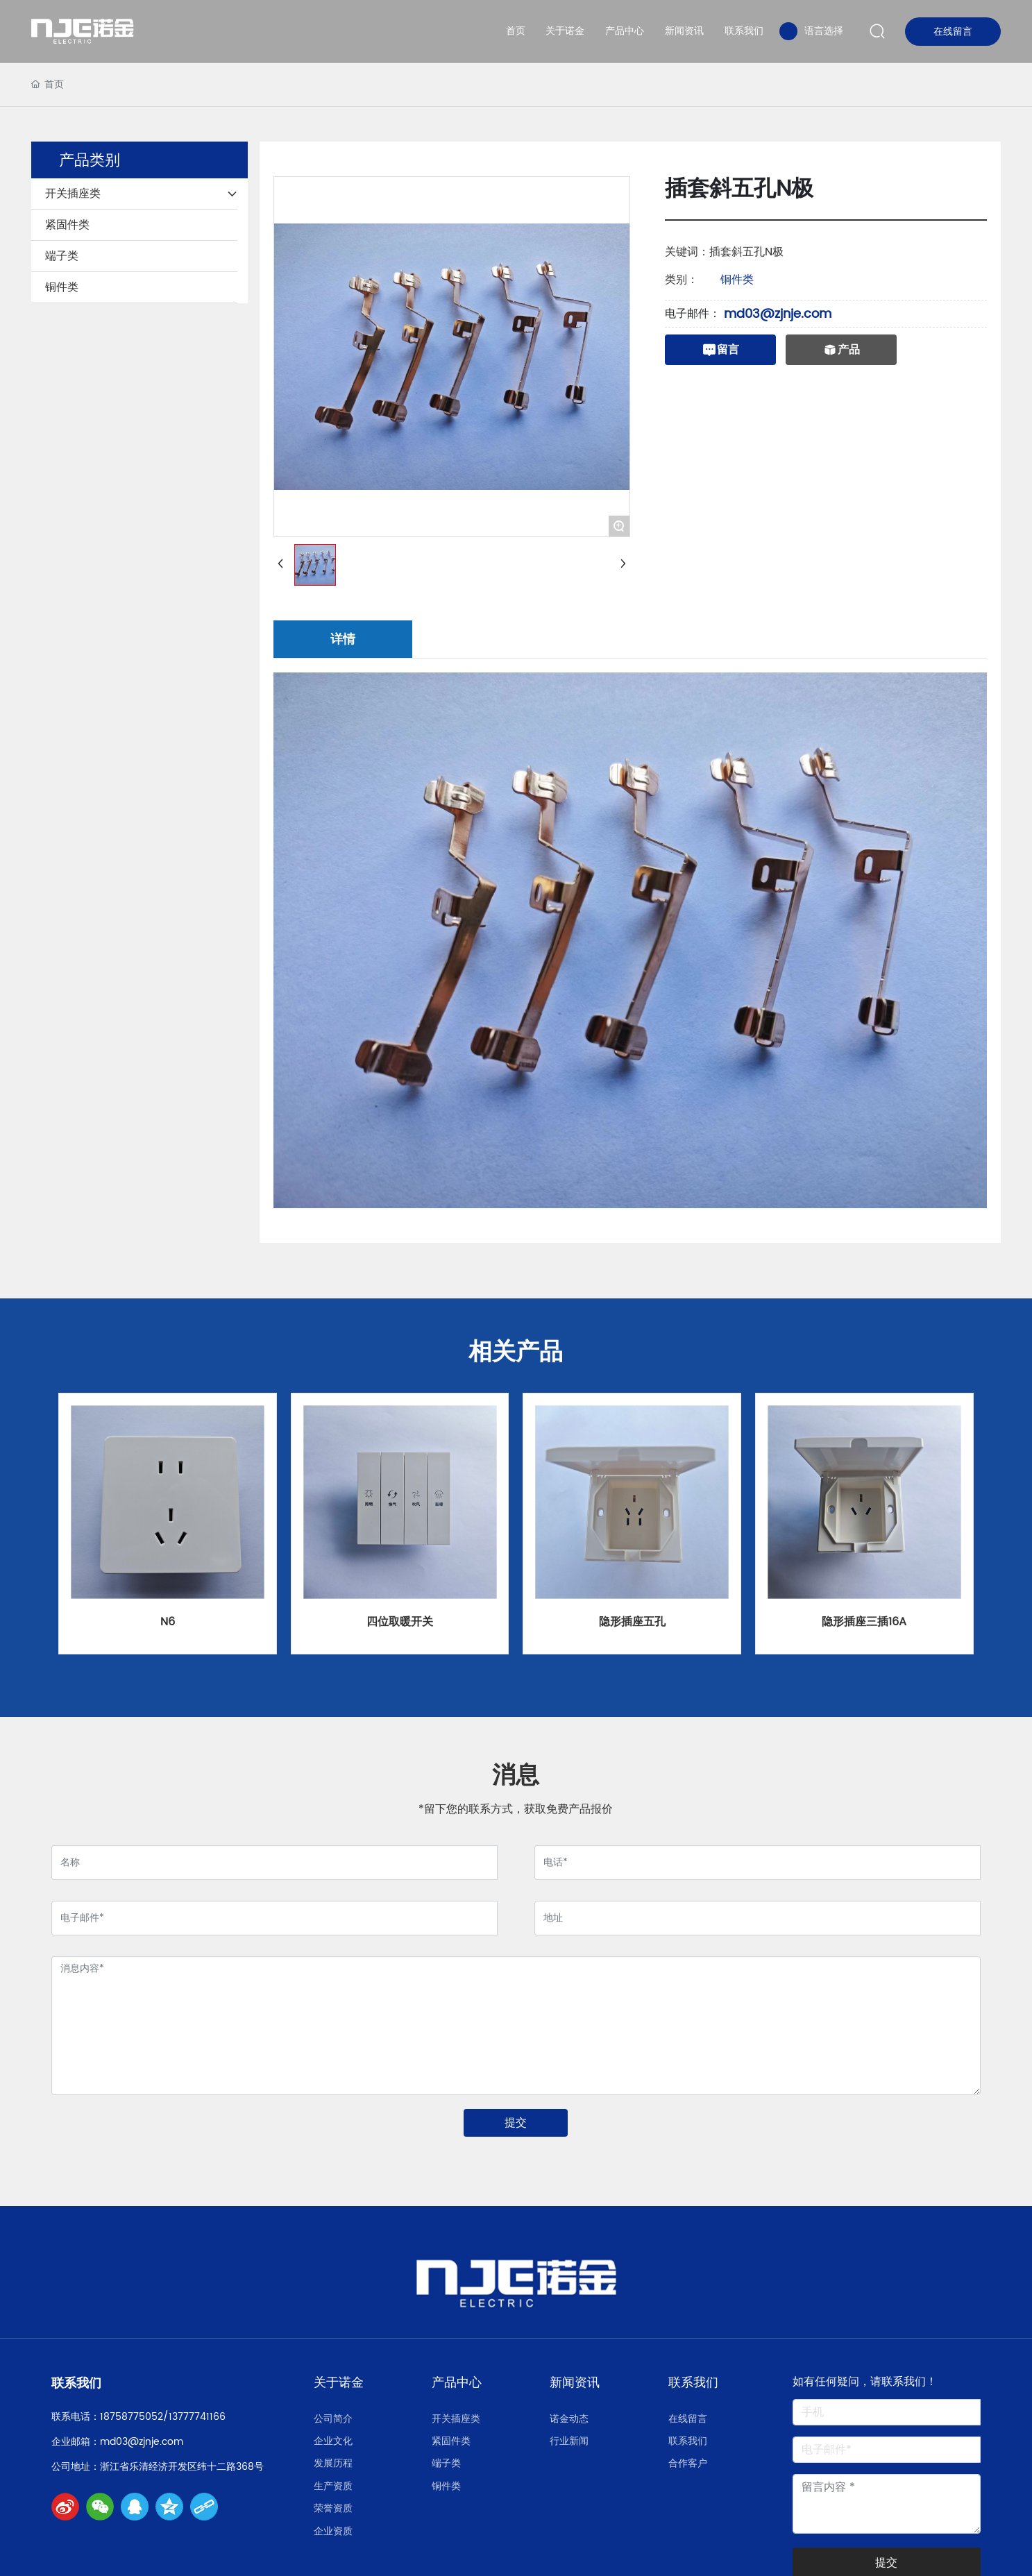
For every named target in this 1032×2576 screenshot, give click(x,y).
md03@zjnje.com (777, 314)
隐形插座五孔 (632, 1622)
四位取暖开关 (399, 1622)
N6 (167, 1622)
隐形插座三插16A (864, 1622)
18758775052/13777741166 (163, 2417)
